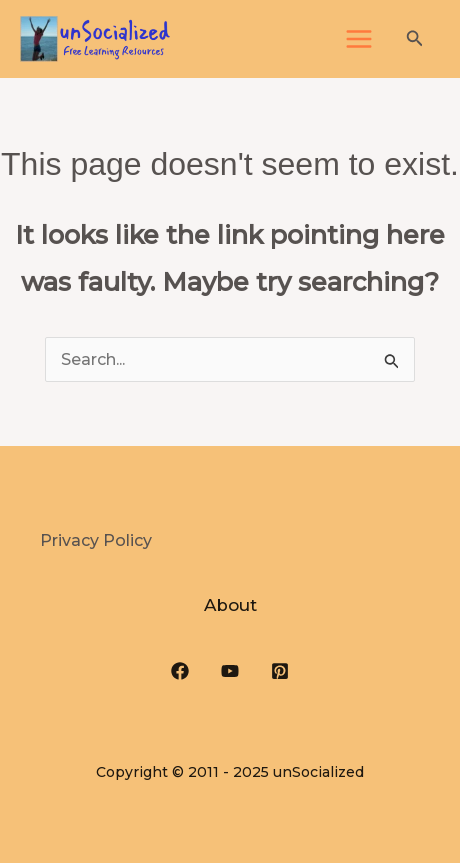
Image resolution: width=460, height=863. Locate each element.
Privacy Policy (96, 540)
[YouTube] (230, 671)
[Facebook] (180, 671)
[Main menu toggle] (359, 39)
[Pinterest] (280, 671)
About (230, 605)
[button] (415, 39)
